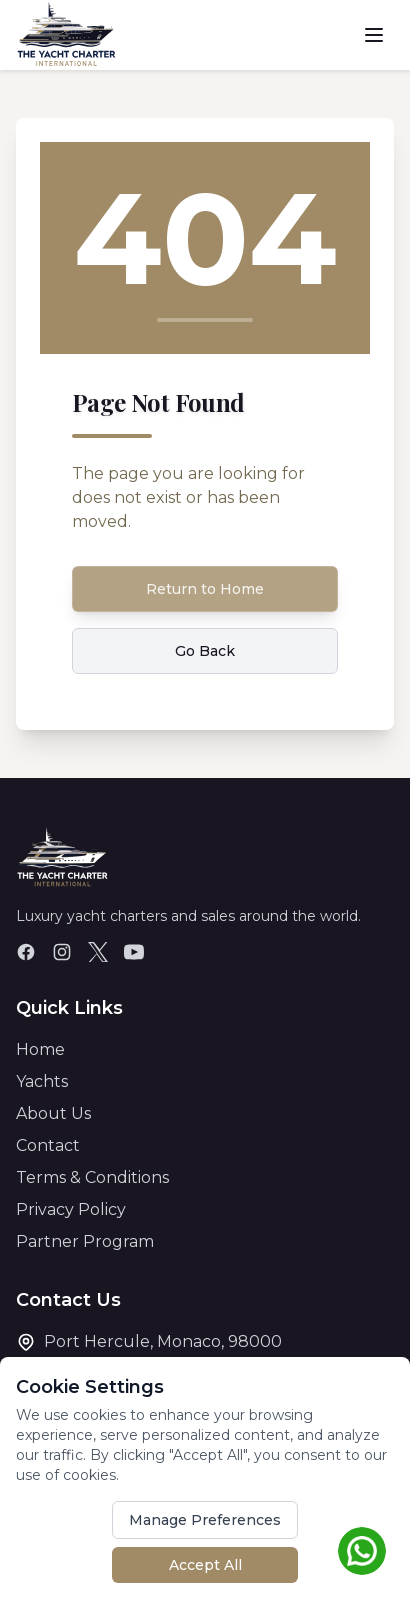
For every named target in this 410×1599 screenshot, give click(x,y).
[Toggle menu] (374, 35)
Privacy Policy (71, 1209)
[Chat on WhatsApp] (362, 1551)
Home (40, 1049)
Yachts (42, 1081)
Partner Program (85, 1241)
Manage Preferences (205, 1520)
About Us (53, 1113)
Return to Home (205, 589)
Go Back (205, 651)
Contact (48, 1145)
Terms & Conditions (92, 1177)
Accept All (205, 1565)
